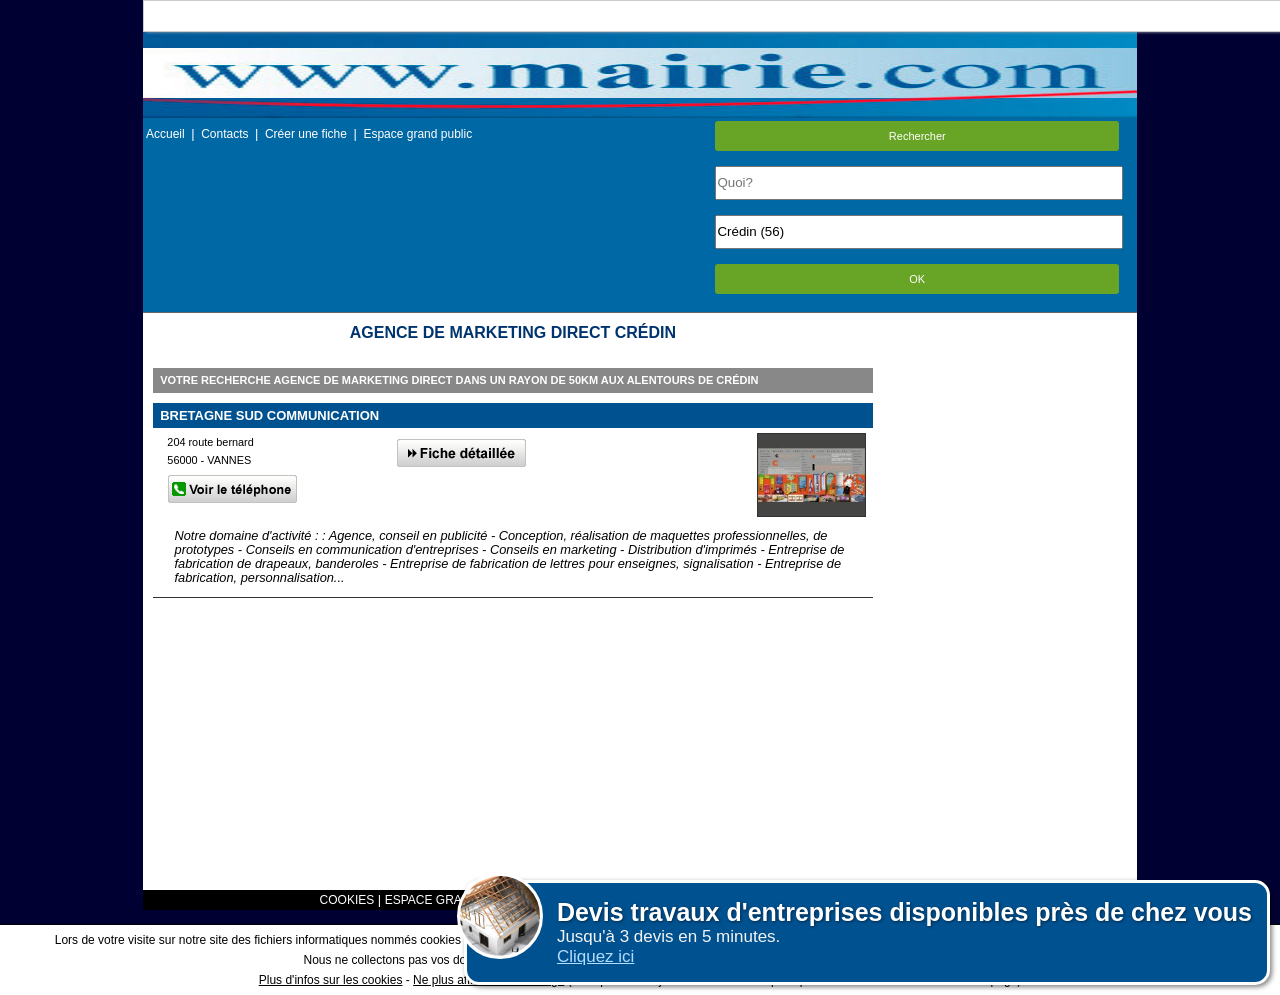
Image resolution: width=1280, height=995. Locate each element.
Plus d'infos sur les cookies (331, 980)
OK (917, 279)
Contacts (224, 134)
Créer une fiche (306, 134)
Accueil (165, 134)
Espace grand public (417, 134)
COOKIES (347, 900)
